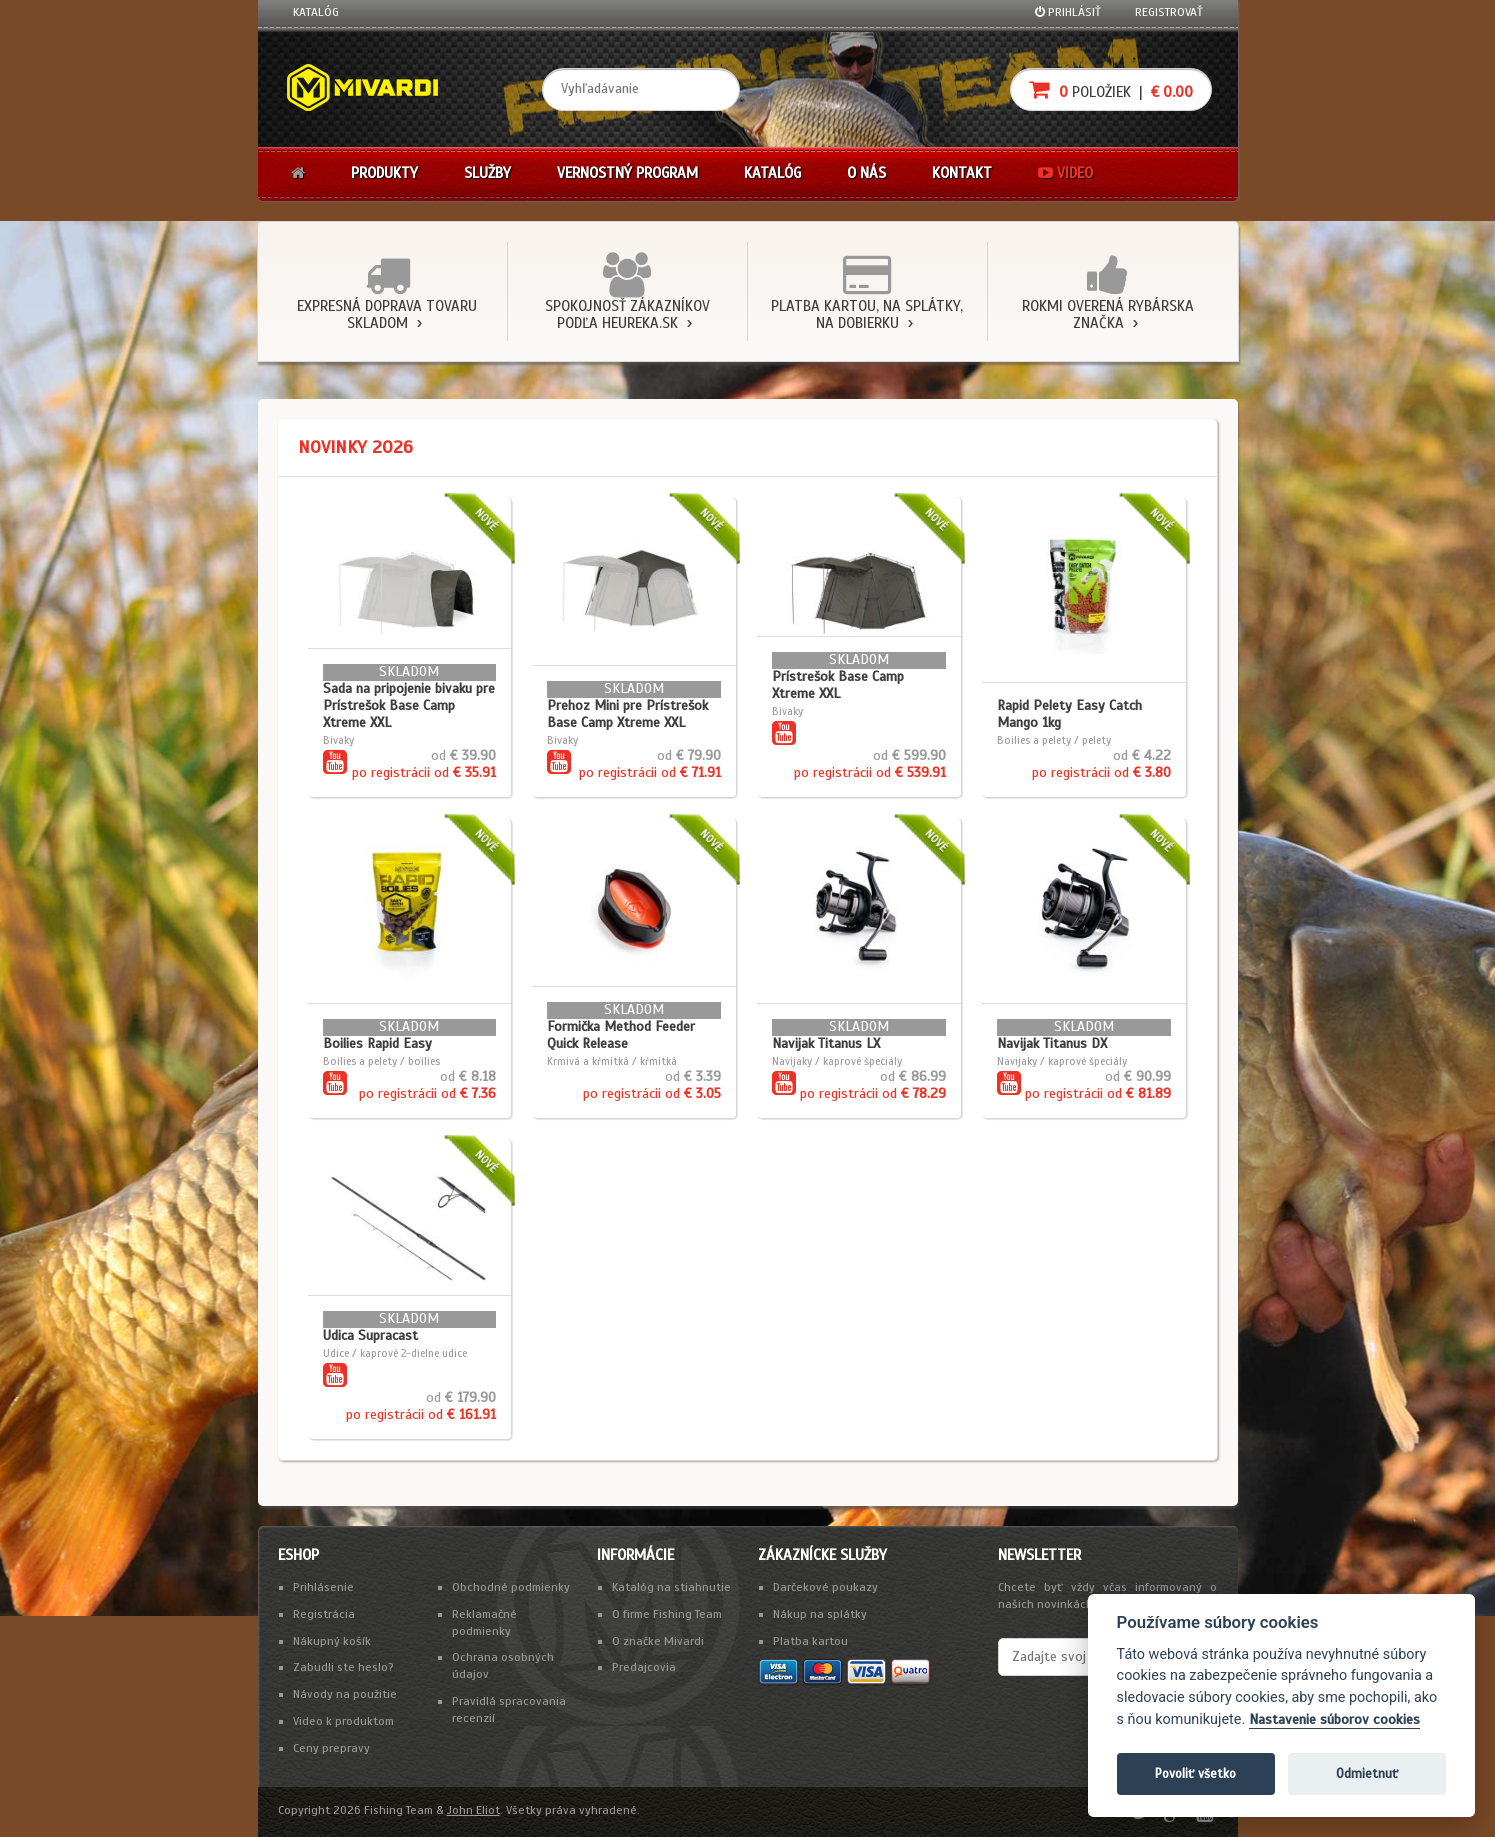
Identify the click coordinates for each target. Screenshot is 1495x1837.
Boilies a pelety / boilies (381, 1061)
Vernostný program (627, 173)
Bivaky (338, 740)
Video (1065, 173)
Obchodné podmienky (511, 1587)
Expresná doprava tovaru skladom (387, 314)
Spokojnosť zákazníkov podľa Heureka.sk (627, 314)
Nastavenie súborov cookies (1334, 1719)
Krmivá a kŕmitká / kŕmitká (612, 1061)
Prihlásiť (1068, 12)
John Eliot (473, 1810)
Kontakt (962, 173)
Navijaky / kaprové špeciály (837, 1061)
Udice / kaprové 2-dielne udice (395, 1353)
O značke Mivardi (658, 1641)
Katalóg (316, 12)
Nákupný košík (332, 1641)
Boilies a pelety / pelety (1054, 740)
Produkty (384, 173)
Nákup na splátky (820, 1614)
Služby (487, 173)
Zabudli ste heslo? (343, 1667)
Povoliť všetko (1195, 1773)
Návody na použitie (345, 1694)
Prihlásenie (323, 1587)
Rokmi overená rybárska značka (1108, 314)
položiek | (1111, 89)
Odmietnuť (1367, 1773)
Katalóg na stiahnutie (671, 1587)
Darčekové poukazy (825, 1587)
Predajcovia (644, 1667)
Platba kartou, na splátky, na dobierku (867, 314)
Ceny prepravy (331, 1748)
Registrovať (1169, 12)
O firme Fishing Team (667, 1614)
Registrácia (324, 1614)
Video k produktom (343, 1721)
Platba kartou (810, 1641)
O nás (866, 173)
